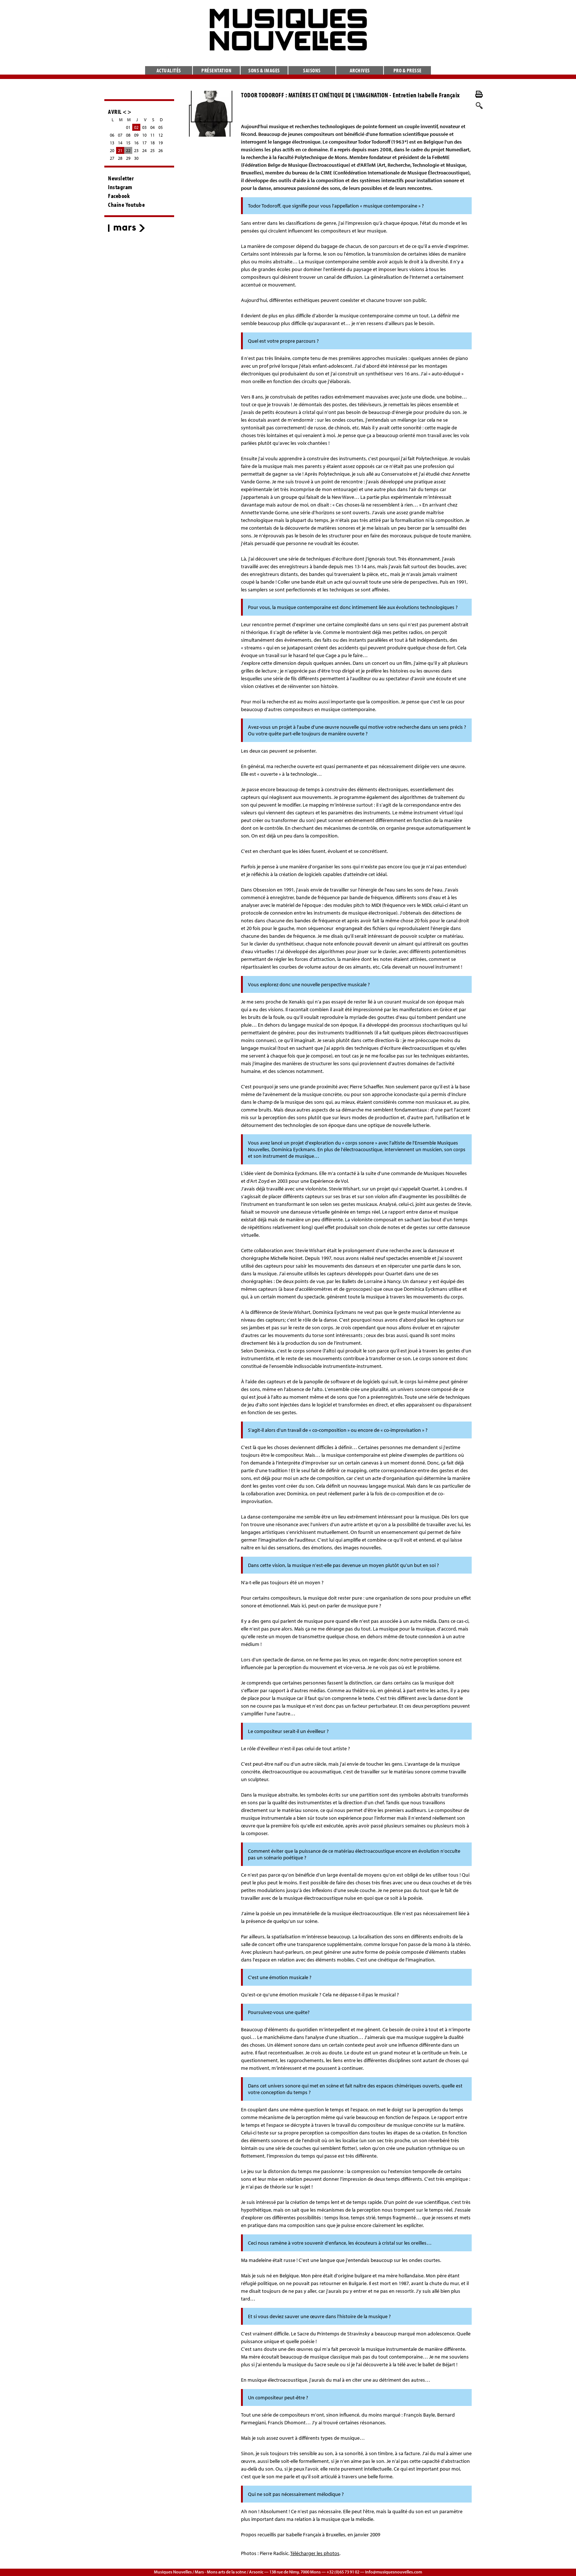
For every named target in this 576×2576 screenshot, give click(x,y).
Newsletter (121, 178)
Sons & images (264, 70)
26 (160, 150)
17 (144, 142)
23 (136, 150)
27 (112, 158)
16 (136, 142)
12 (160, 135)
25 (152, 150)
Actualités (168, 70)
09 (136, 135)
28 (120, 158)
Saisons (312, 70)
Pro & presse (407, 70)
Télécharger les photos (314, 2553)
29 (128, 158)
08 (128, 135)
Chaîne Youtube (126, 204)
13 (112, 142)
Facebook (119, 195)
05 (160, 127)
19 (160, 142)
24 (144, 150)
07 (120, 135)
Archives (360, 70)
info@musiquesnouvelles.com (393, 2572)
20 (112, 150)
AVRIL (115, 111)
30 (136, 158)
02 (136, 127)
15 (128, 142)
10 (144, 135)
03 (144, 127)
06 (112, 135)
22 (128, 150)
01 (128, 127)
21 (120, 150)
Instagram (120, 187)
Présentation (216, 70)
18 (152, 142)
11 (152, 135)
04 (152, 127)
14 (120, 142)
